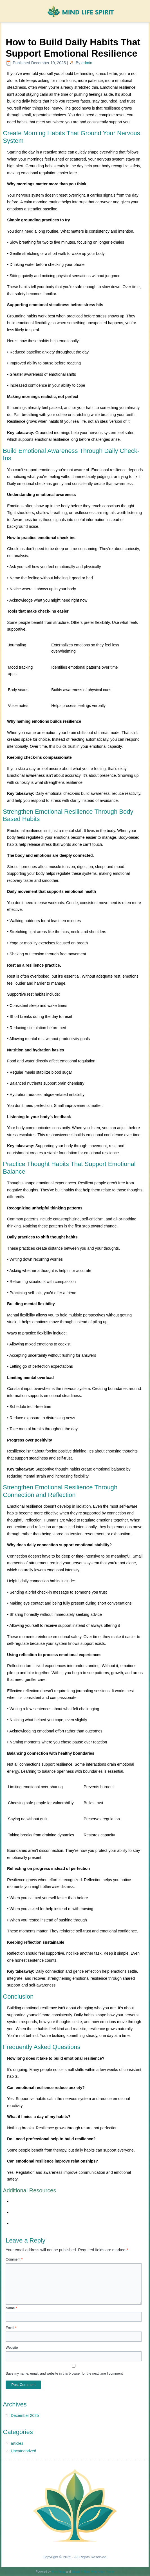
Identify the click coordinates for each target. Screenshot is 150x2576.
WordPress (58, 2571)
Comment (14, 2259)
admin (86, 63)
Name (11, 2308)
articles (17, 2443)
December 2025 (25, 2415)
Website (12, 2348)
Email (11, 2328)
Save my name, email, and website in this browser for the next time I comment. (65, 2373)
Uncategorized (23, 2451)
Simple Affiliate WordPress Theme (92, 2571)
